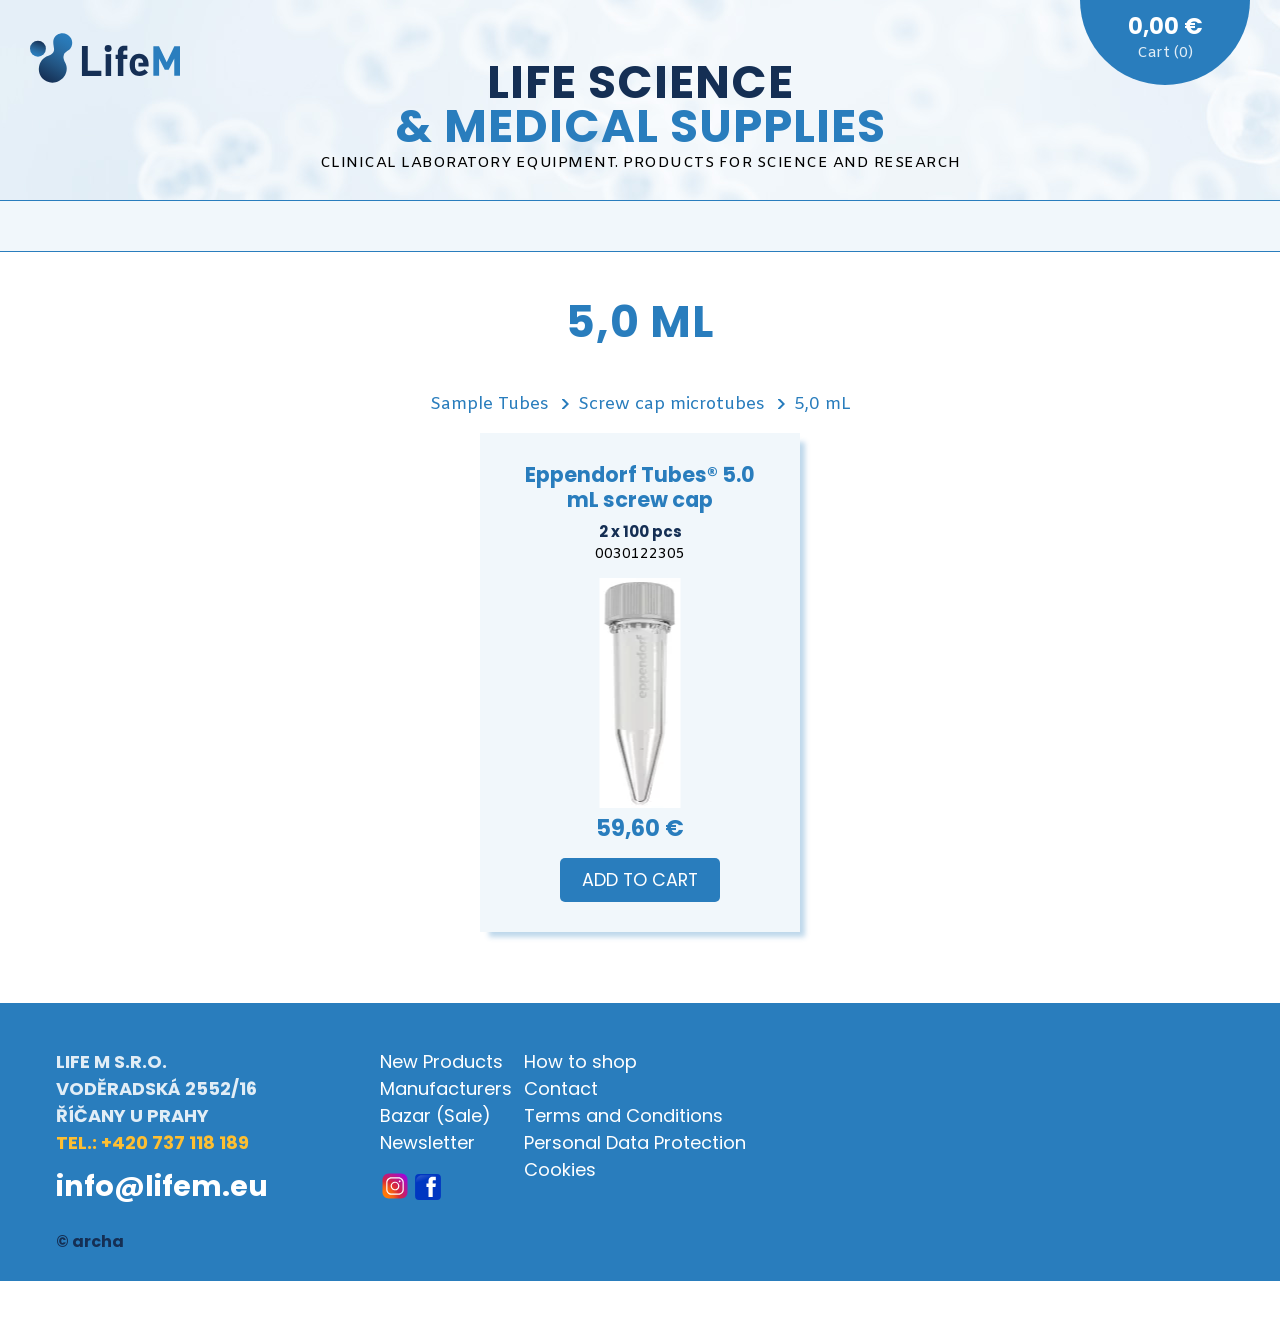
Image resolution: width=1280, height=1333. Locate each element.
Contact (561, 1088)
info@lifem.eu (162, 1186)
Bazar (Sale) (435, 1115)
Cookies (560, 1169)
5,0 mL (822, 404)
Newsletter (427, 1142)
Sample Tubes (489, 404)
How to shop (580, 1061)
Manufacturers (446, 1088)
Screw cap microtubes (671, 404)
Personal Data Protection (635, 1142)
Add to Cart (640, 880)
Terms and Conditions (623, 1115)
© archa (90, 1241)
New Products (441, 1061)
